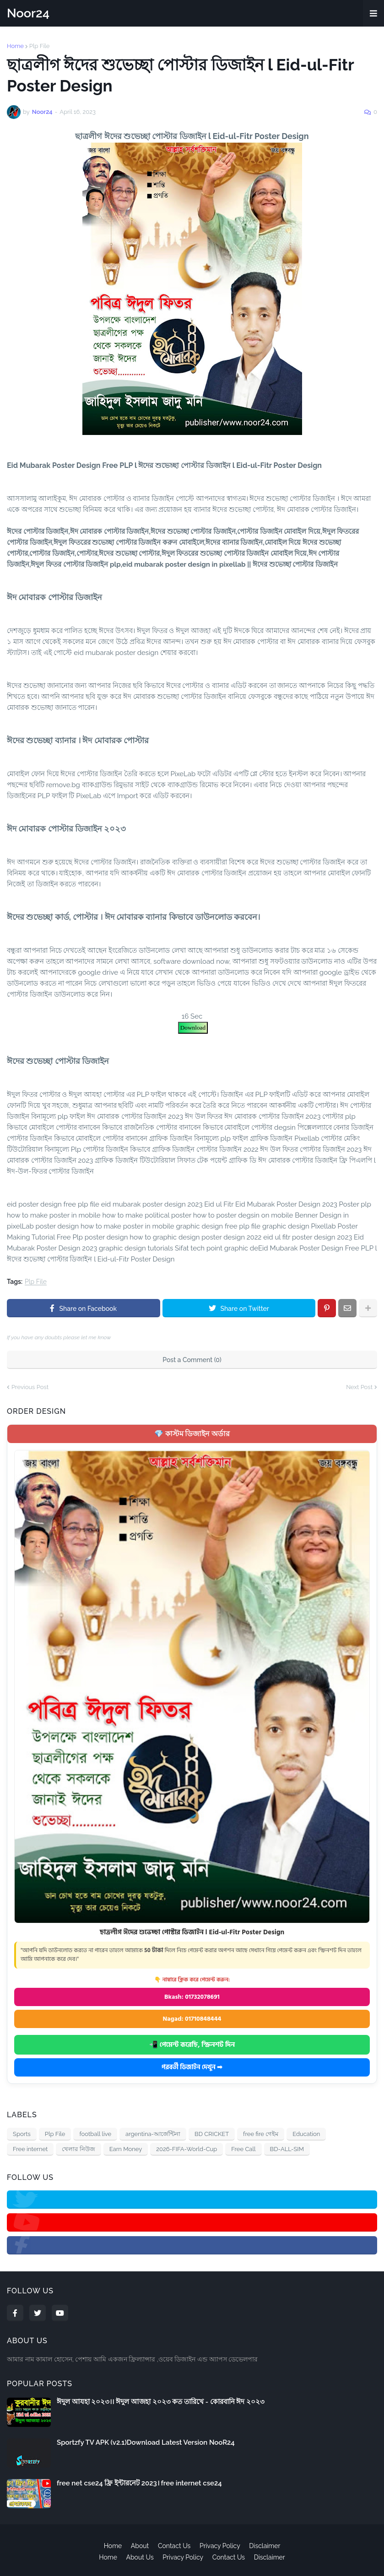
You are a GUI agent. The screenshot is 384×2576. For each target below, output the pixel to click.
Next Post (359, 1387)
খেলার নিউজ (78, 2149)
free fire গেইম (260, 2134)
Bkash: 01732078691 (192, 1996)
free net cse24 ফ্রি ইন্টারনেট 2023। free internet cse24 (139, 2483)
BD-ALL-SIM (287, 2149)
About (140, 2545)
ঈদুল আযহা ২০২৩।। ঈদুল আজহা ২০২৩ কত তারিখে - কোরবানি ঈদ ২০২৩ (161, 2402)
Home (15, 46)
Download (193, 1027)
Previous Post (30, 1387)
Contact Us (174, 2545)
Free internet (30, 2149)
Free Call (243, 2149)
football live (95, 2134)
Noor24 (28, 13)
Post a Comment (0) (191, 1359)
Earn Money (125, 2149)
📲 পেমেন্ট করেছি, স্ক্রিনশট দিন (192, 2044)
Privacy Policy (220, 2545)
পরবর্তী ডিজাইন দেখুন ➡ (192, 2067)
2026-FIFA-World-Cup (186, 2149)
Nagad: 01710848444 (192, 2018)
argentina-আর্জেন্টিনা (152, 2134)
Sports (22, 2134)
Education (306, 2134)
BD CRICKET (212, 2134)
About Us (140, 2557)
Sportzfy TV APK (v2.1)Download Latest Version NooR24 (146, 2442)
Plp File (39, 46)
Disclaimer (264, 2545)
